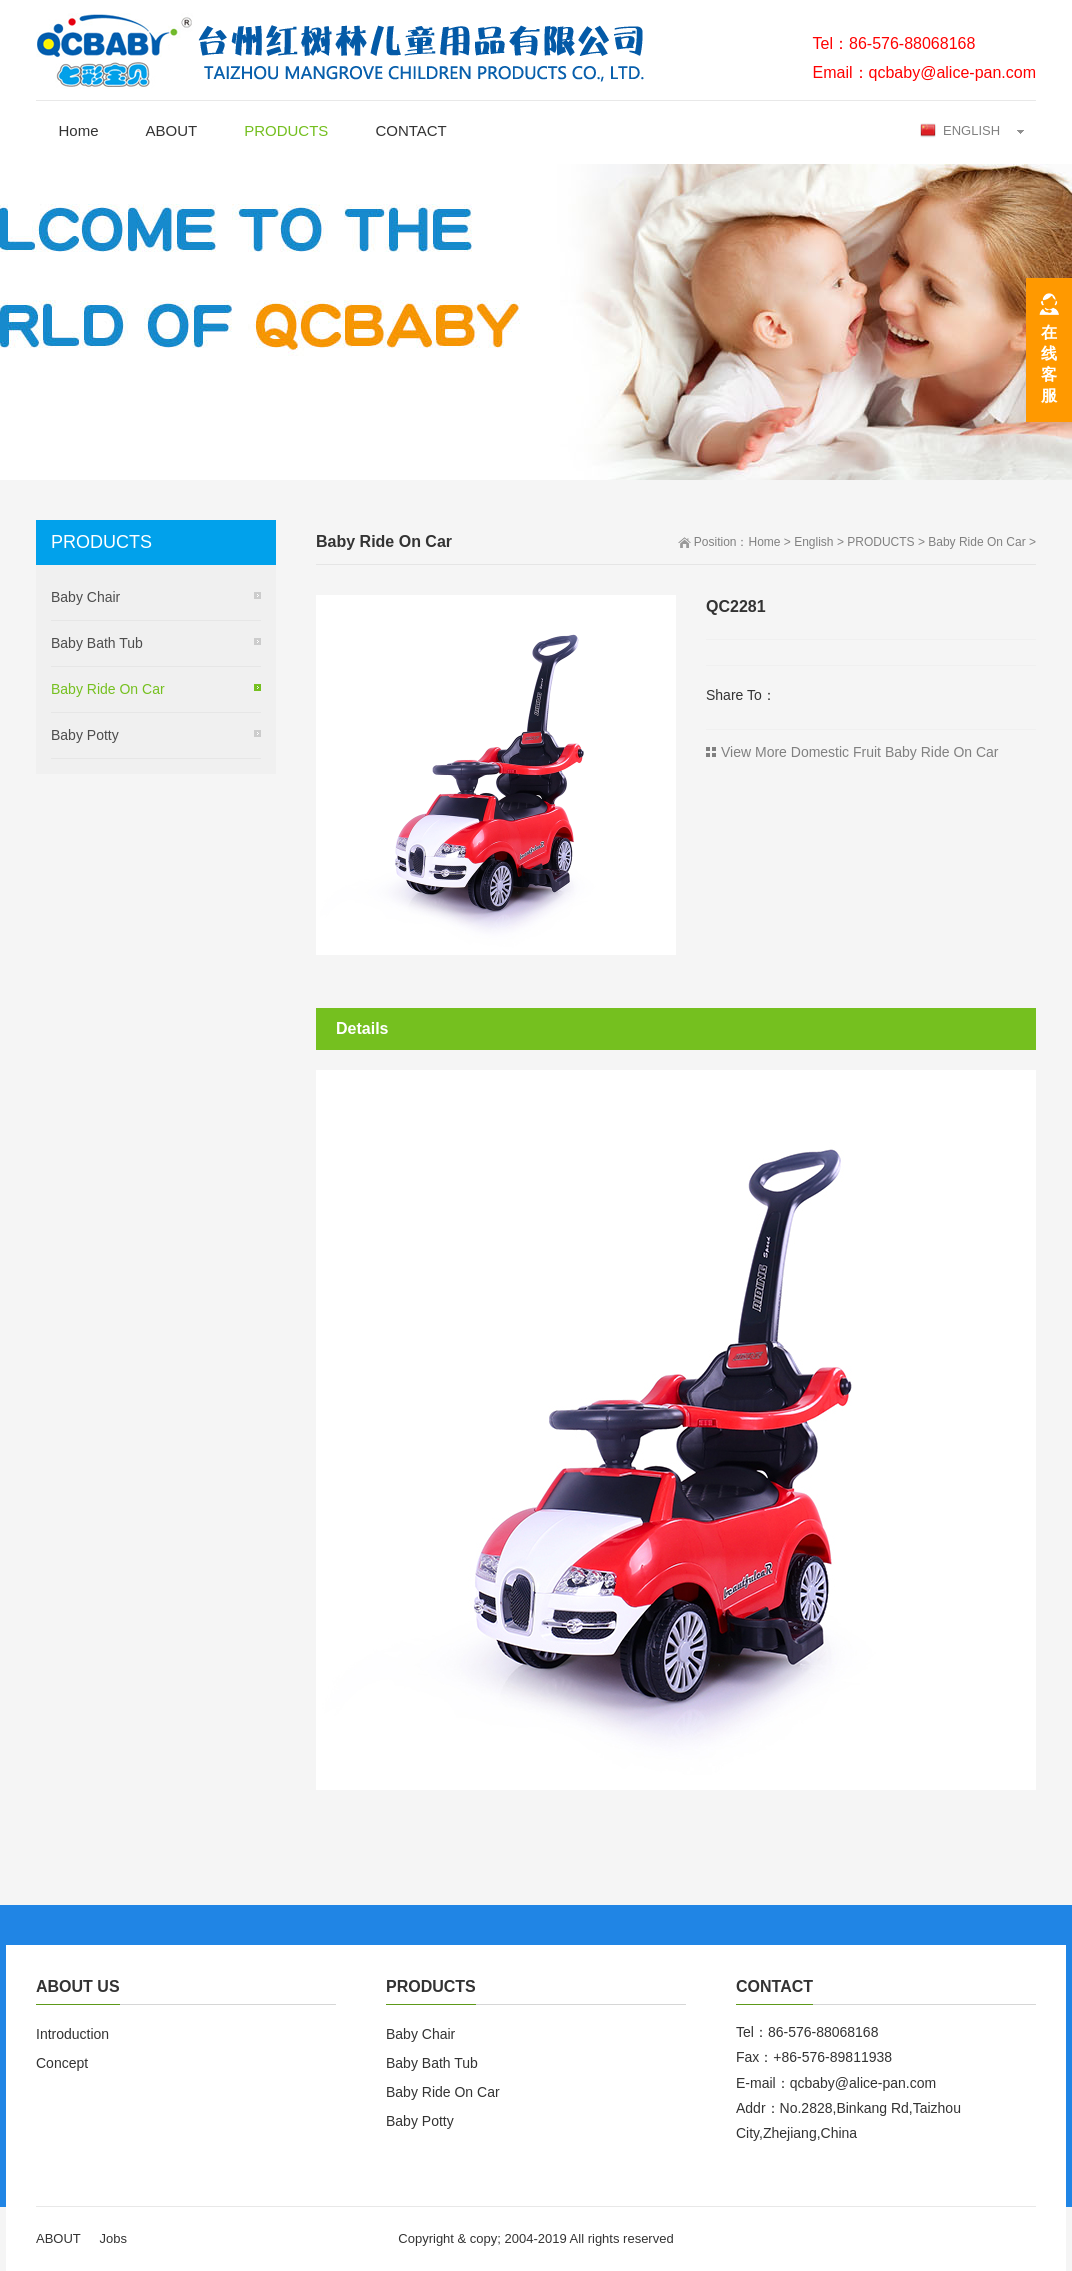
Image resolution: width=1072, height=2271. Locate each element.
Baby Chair (85, 597)
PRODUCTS (286, 130)
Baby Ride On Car (976, 542)
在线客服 (1049, 364)
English (813, 542)
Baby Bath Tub (97, 643)
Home (79, 130)
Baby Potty (85, 735)
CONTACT (410, 130)
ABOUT (172, 130)
